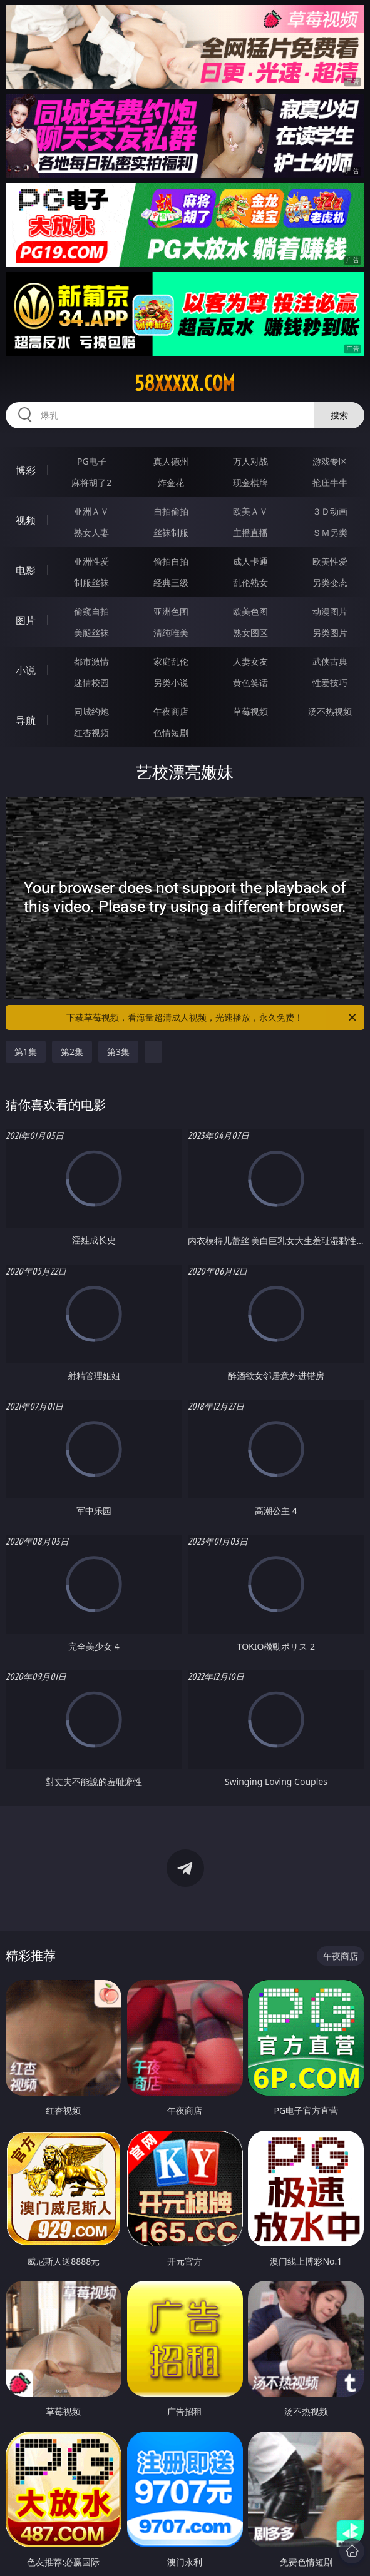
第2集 (72, 1052)
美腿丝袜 (91, 633)
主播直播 (250, 532)
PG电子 (91, 461)
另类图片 (329, 633)
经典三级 (170, 582)
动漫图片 (329, 611)
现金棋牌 (250, 482)
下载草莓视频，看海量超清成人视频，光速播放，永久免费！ (212, 1017)
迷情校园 (91, 683)
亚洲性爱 (91, 561)
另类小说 (170, 683)
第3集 (118, 1052)
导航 (26, 720)
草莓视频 (250, 711)
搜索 (339, 415)
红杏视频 (91, 733)
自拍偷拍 (170, 511)
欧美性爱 (329, 561)
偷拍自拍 (170, 561)
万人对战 (250, 461)
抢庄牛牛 (329, 482)
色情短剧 (170, 733)
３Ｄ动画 (329, 511)
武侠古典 (329, 661)
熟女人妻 (91, 532)
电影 (26, 570)
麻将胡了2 (91, 482)
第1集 (25, 1052)
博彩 (26, 470)
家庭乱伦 (170, 661)
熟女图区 (250, 633)
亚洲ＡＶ (91, 511)
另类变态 (329, 582)
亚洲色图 (170, 611)
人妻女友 (250, 661)
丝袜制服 (170, 532)
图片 (26, 620)
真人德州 (170, 461)
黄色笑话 (250, 683)
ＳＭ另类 (329, 532)
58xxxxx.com (185, 383)
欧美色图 (250, 611)
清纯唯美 (170, 633)
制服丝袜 (91, 582)
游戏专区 (329, 461)
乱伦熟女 (250, 582)
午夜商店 (170, 711)
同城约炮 (91, 711)
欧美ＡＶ (250, 511)
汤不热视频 (330, 711)
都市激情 (91, 661)
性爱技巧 (329, 683)
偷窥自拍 (91, 611)
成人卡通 (250, 561)
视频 (26, 520)
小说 (26, 670)
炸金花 (171, 482)
